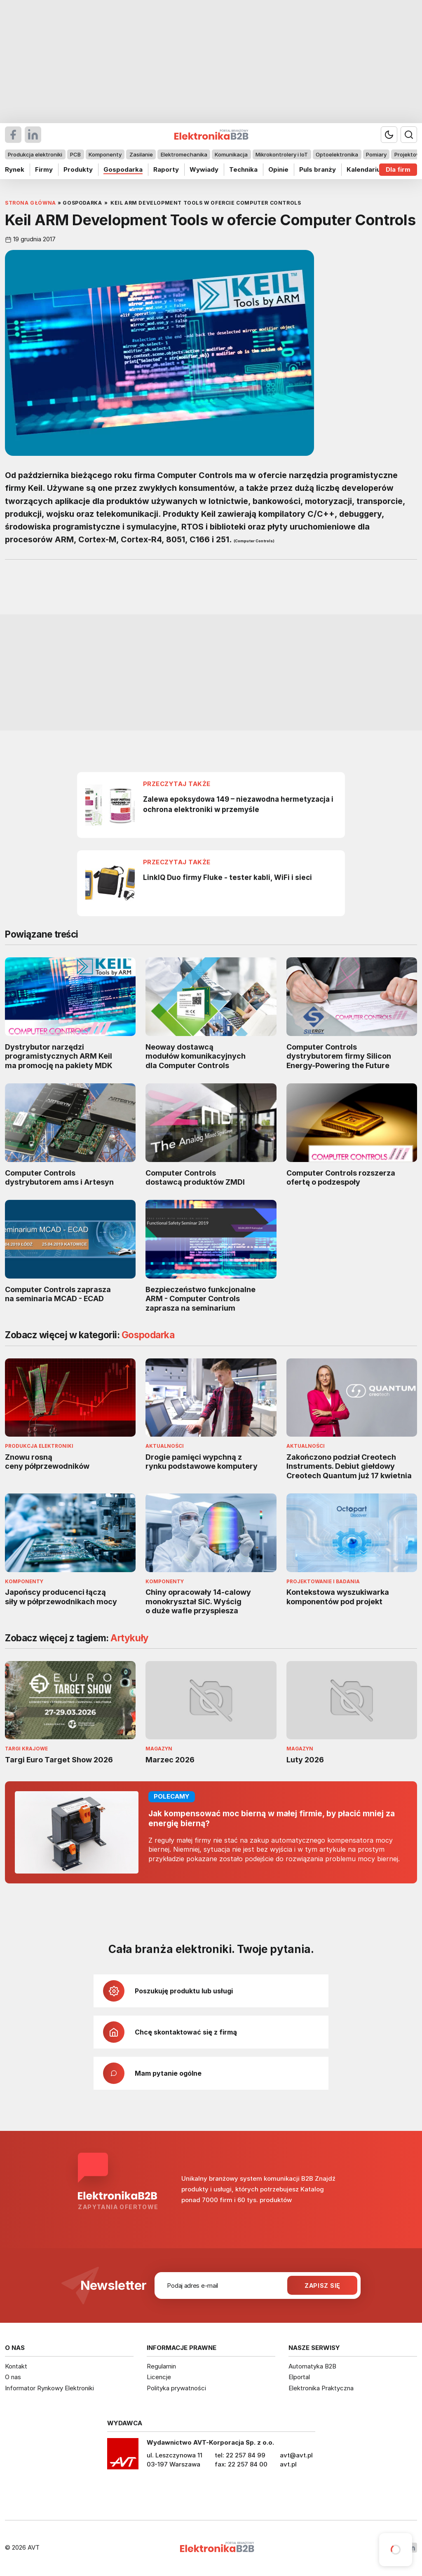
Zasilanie (141, 154)
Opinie (278, 169)
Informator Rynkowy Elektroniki (49, 2388)
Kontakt (16, 2366)
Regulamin (161, 2366)
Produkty (78, 169)
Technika (243, 169)
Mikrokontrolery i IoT (282, 154)
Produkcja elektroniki (35, 154)
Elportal (299, 2377)
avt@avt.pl (296, 2455)
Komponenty (105, 154)
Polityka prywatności (176, 2388)
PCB (75, 154)
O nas (13, 2377)
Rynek (14, 169)
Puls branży (317, 169)
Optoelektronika (337, 154)
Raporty (166, 169)
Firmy (44, 169)
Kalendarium (366, 169)
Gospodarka (123, 169)
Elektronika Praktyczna (321, 2388)
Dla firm (398, 169)
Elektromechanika (184, 154)
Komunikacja (231, 154)
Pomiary (376, 154)
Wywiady (204, 169)
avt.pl (288, 2464)
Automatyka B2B (312, 2366)
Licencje (159, 2377)
